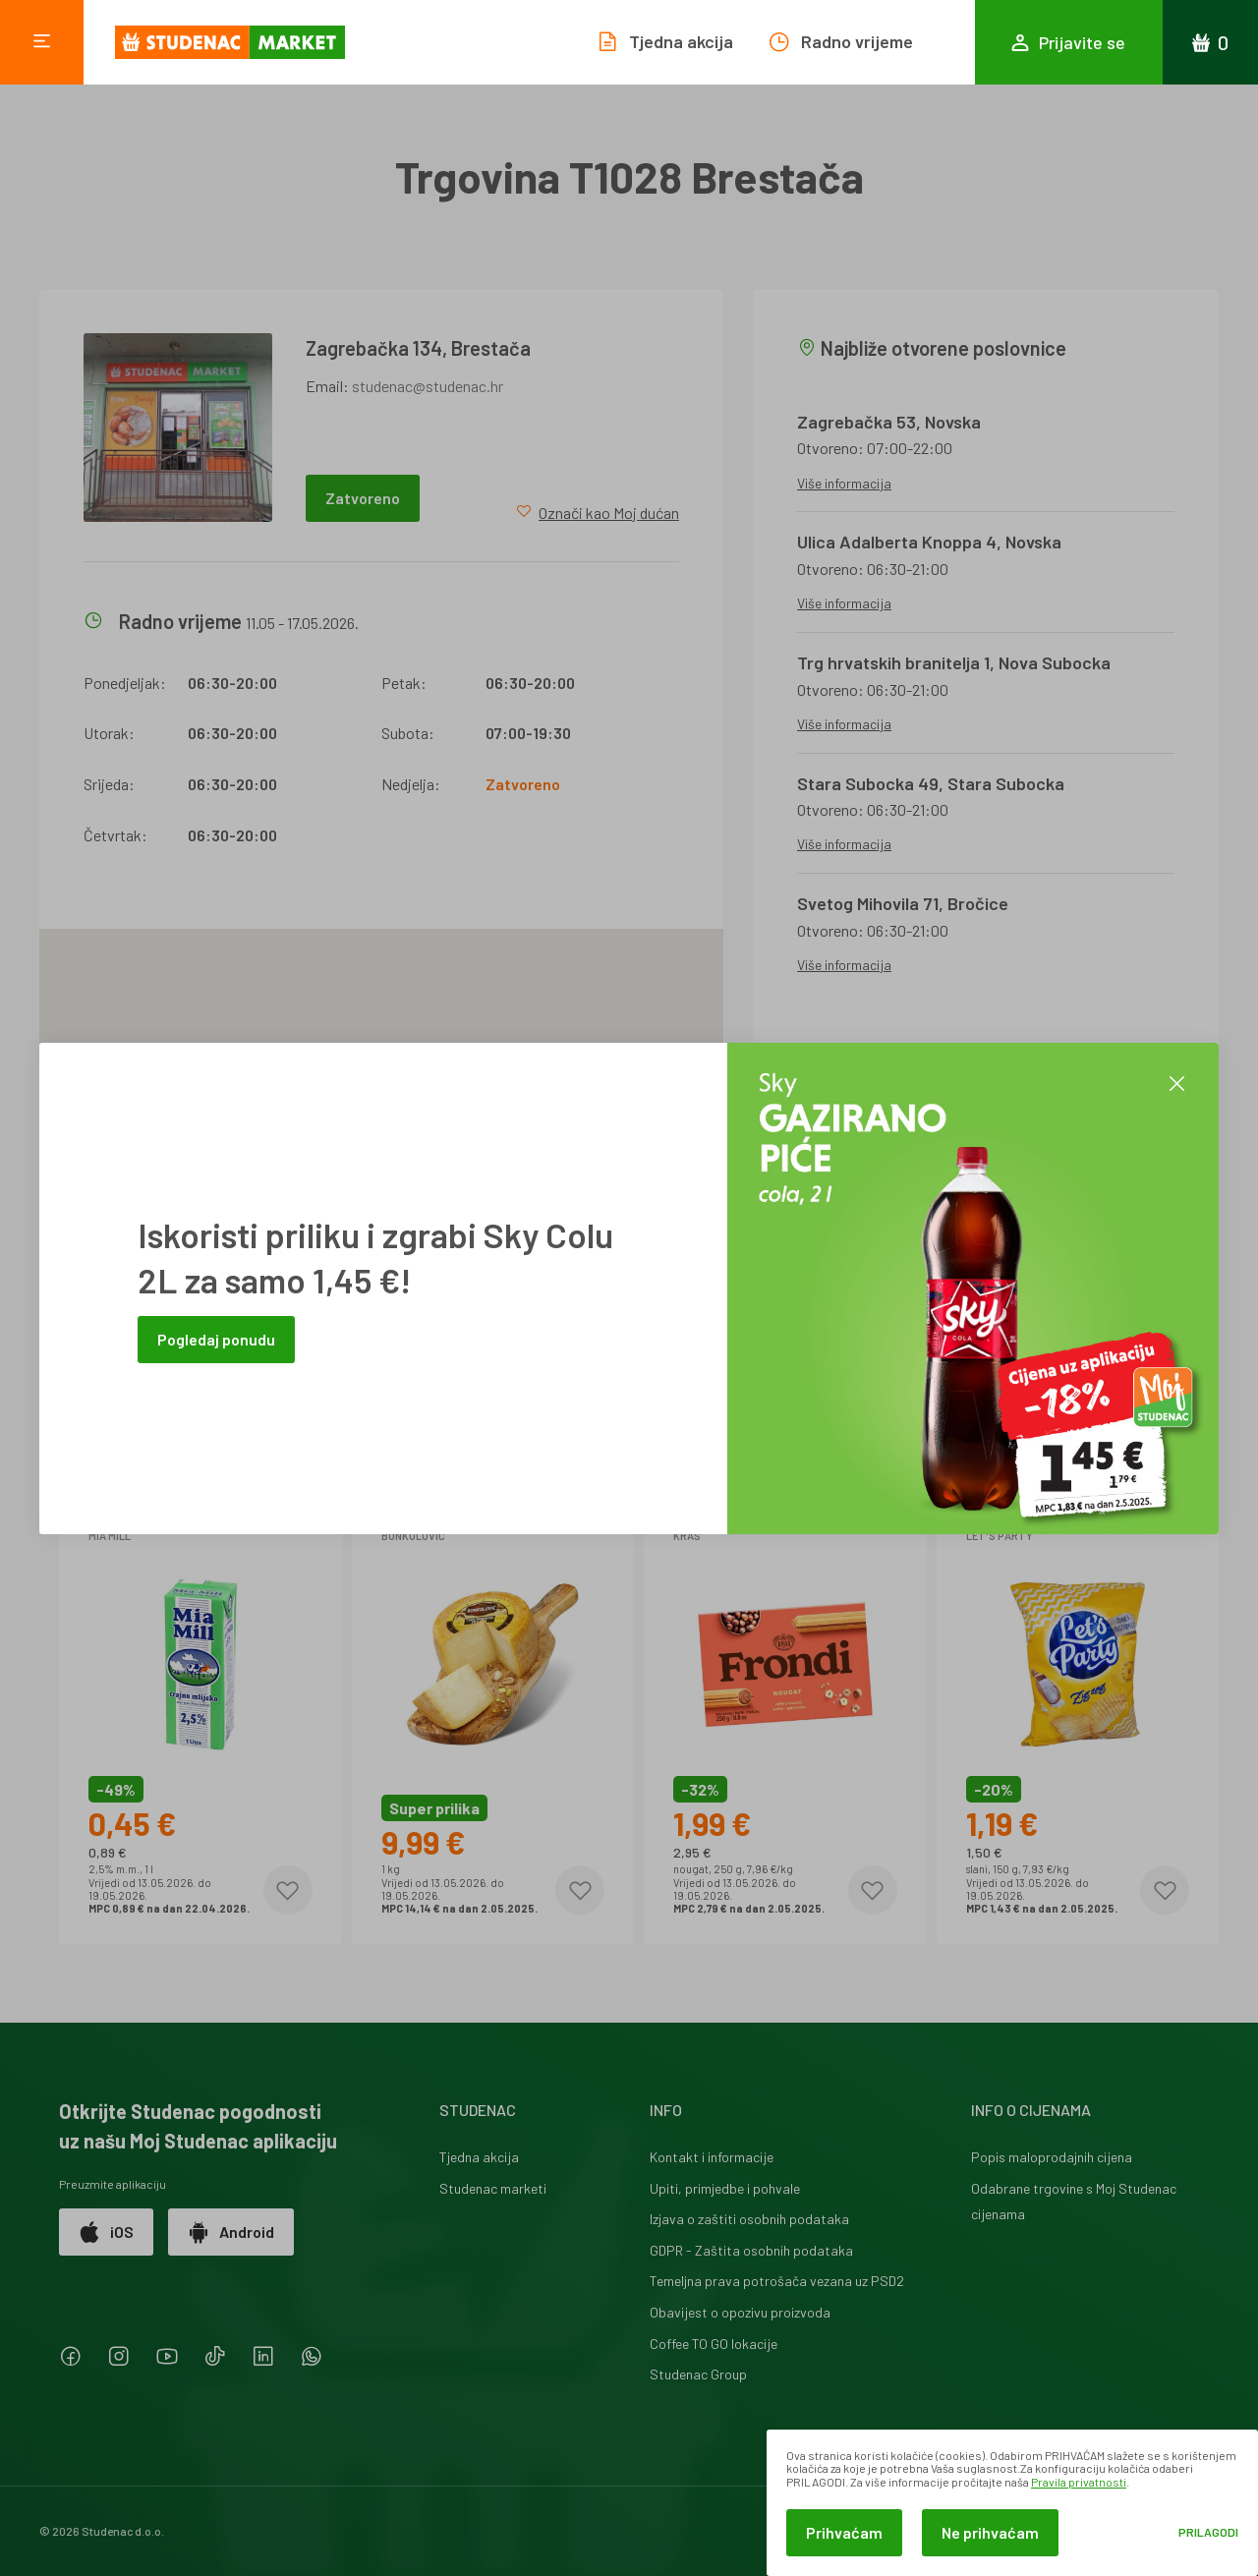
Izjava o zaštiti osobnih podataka (749, 2218)
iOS (106, 2232)
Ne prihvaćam (990, 2532)
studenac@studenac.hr (427, 385)
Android (231, 2232)
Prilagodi (1208, 2532)
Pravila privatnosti (1078, 2482)
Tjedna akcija (479, 2156)
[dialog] (1012, 2503)
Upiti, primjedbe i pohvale (725, 2188)
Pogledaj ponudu (216, 1339)
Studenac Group (698, 2374)
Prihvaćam (844, 2532)
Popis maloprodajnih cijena (1051, 2156)
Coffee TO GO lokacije (713, 2343)
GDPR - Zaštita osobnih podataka (751, 2250)
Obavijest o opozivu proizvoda (740, 2312)
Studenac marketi (492, 2188)
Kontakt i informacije (711, 2156)
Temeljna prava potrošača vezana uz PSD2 (777, 2280)
